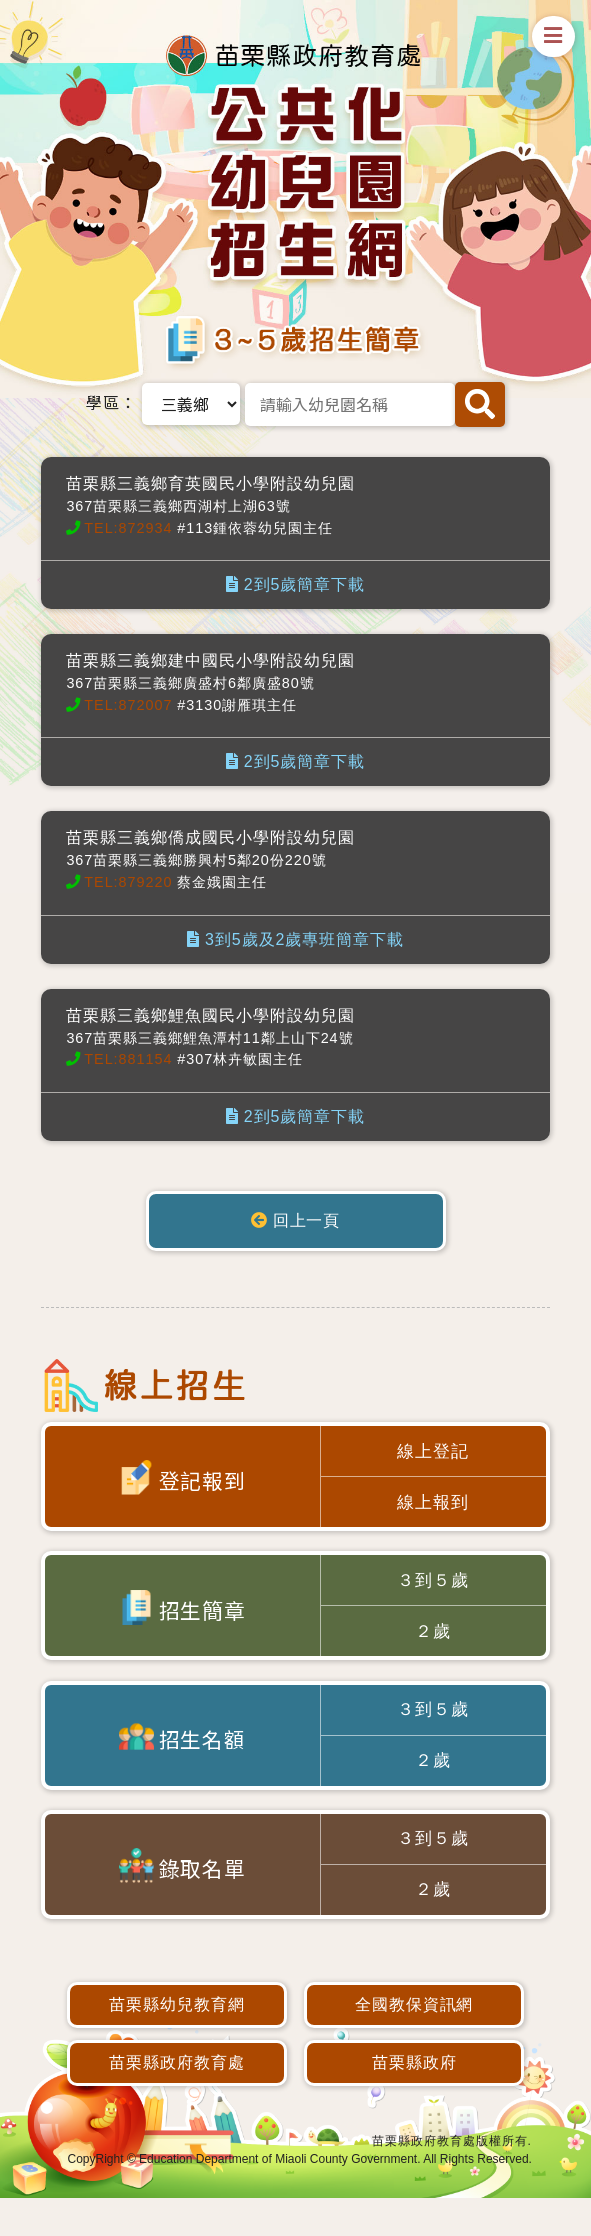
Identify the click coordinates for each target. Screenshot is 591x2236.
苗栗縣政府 (414, 2100)
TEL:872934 (128, 528)
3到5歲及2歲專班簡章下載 (295, 939)
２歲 (433, 1647)
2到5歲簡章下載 (295, 584)
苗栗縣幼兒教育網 (177, 2042)
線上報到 (433, 1509)
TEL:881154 (128, 1059)
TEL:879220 (128, 882)
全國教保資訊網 (414, 2042)
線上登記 (433, 1453)
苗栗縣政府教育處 (177, 2100)
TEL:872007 (128, 705)
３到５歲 (433, 1592)
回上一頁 (296, 1220)
